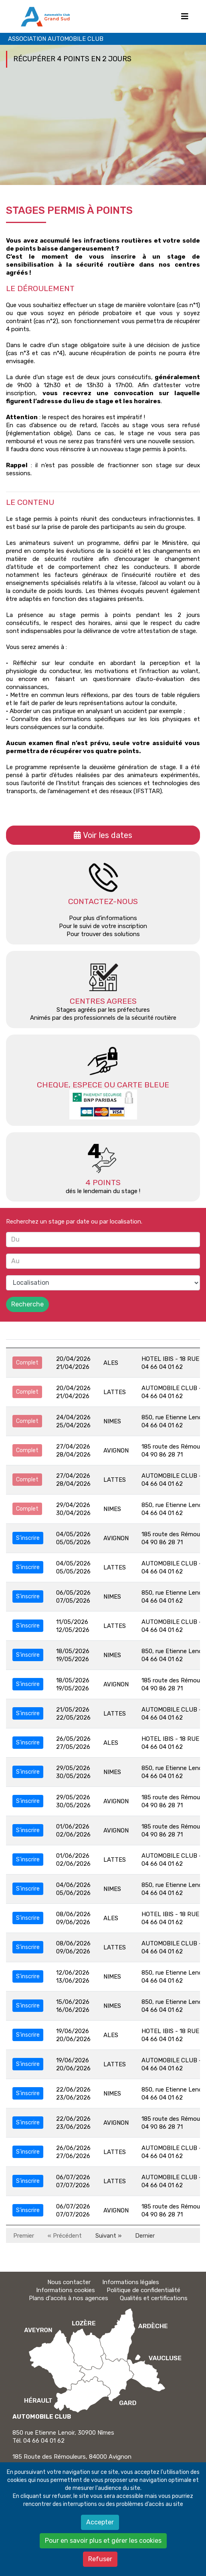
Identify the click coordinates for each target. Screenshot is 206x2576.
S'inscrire (28, 1538)
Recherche (27, 1304)
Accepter (100, 2522)
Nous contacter (69, 2282)
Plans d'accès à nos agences (68, 2298)
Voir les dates (107, 835)
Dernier (145, 2235)
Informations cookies (65, 2290)
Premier (23, 2235)
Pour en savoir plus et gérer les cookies (103, 2540)
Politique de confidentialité (143, 2290)
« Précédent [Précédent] (65, 2235)
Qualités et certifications (154, 2298)
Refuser (100, 2559)
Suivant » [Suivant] (108, 2235)
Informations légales (130, 2282)
